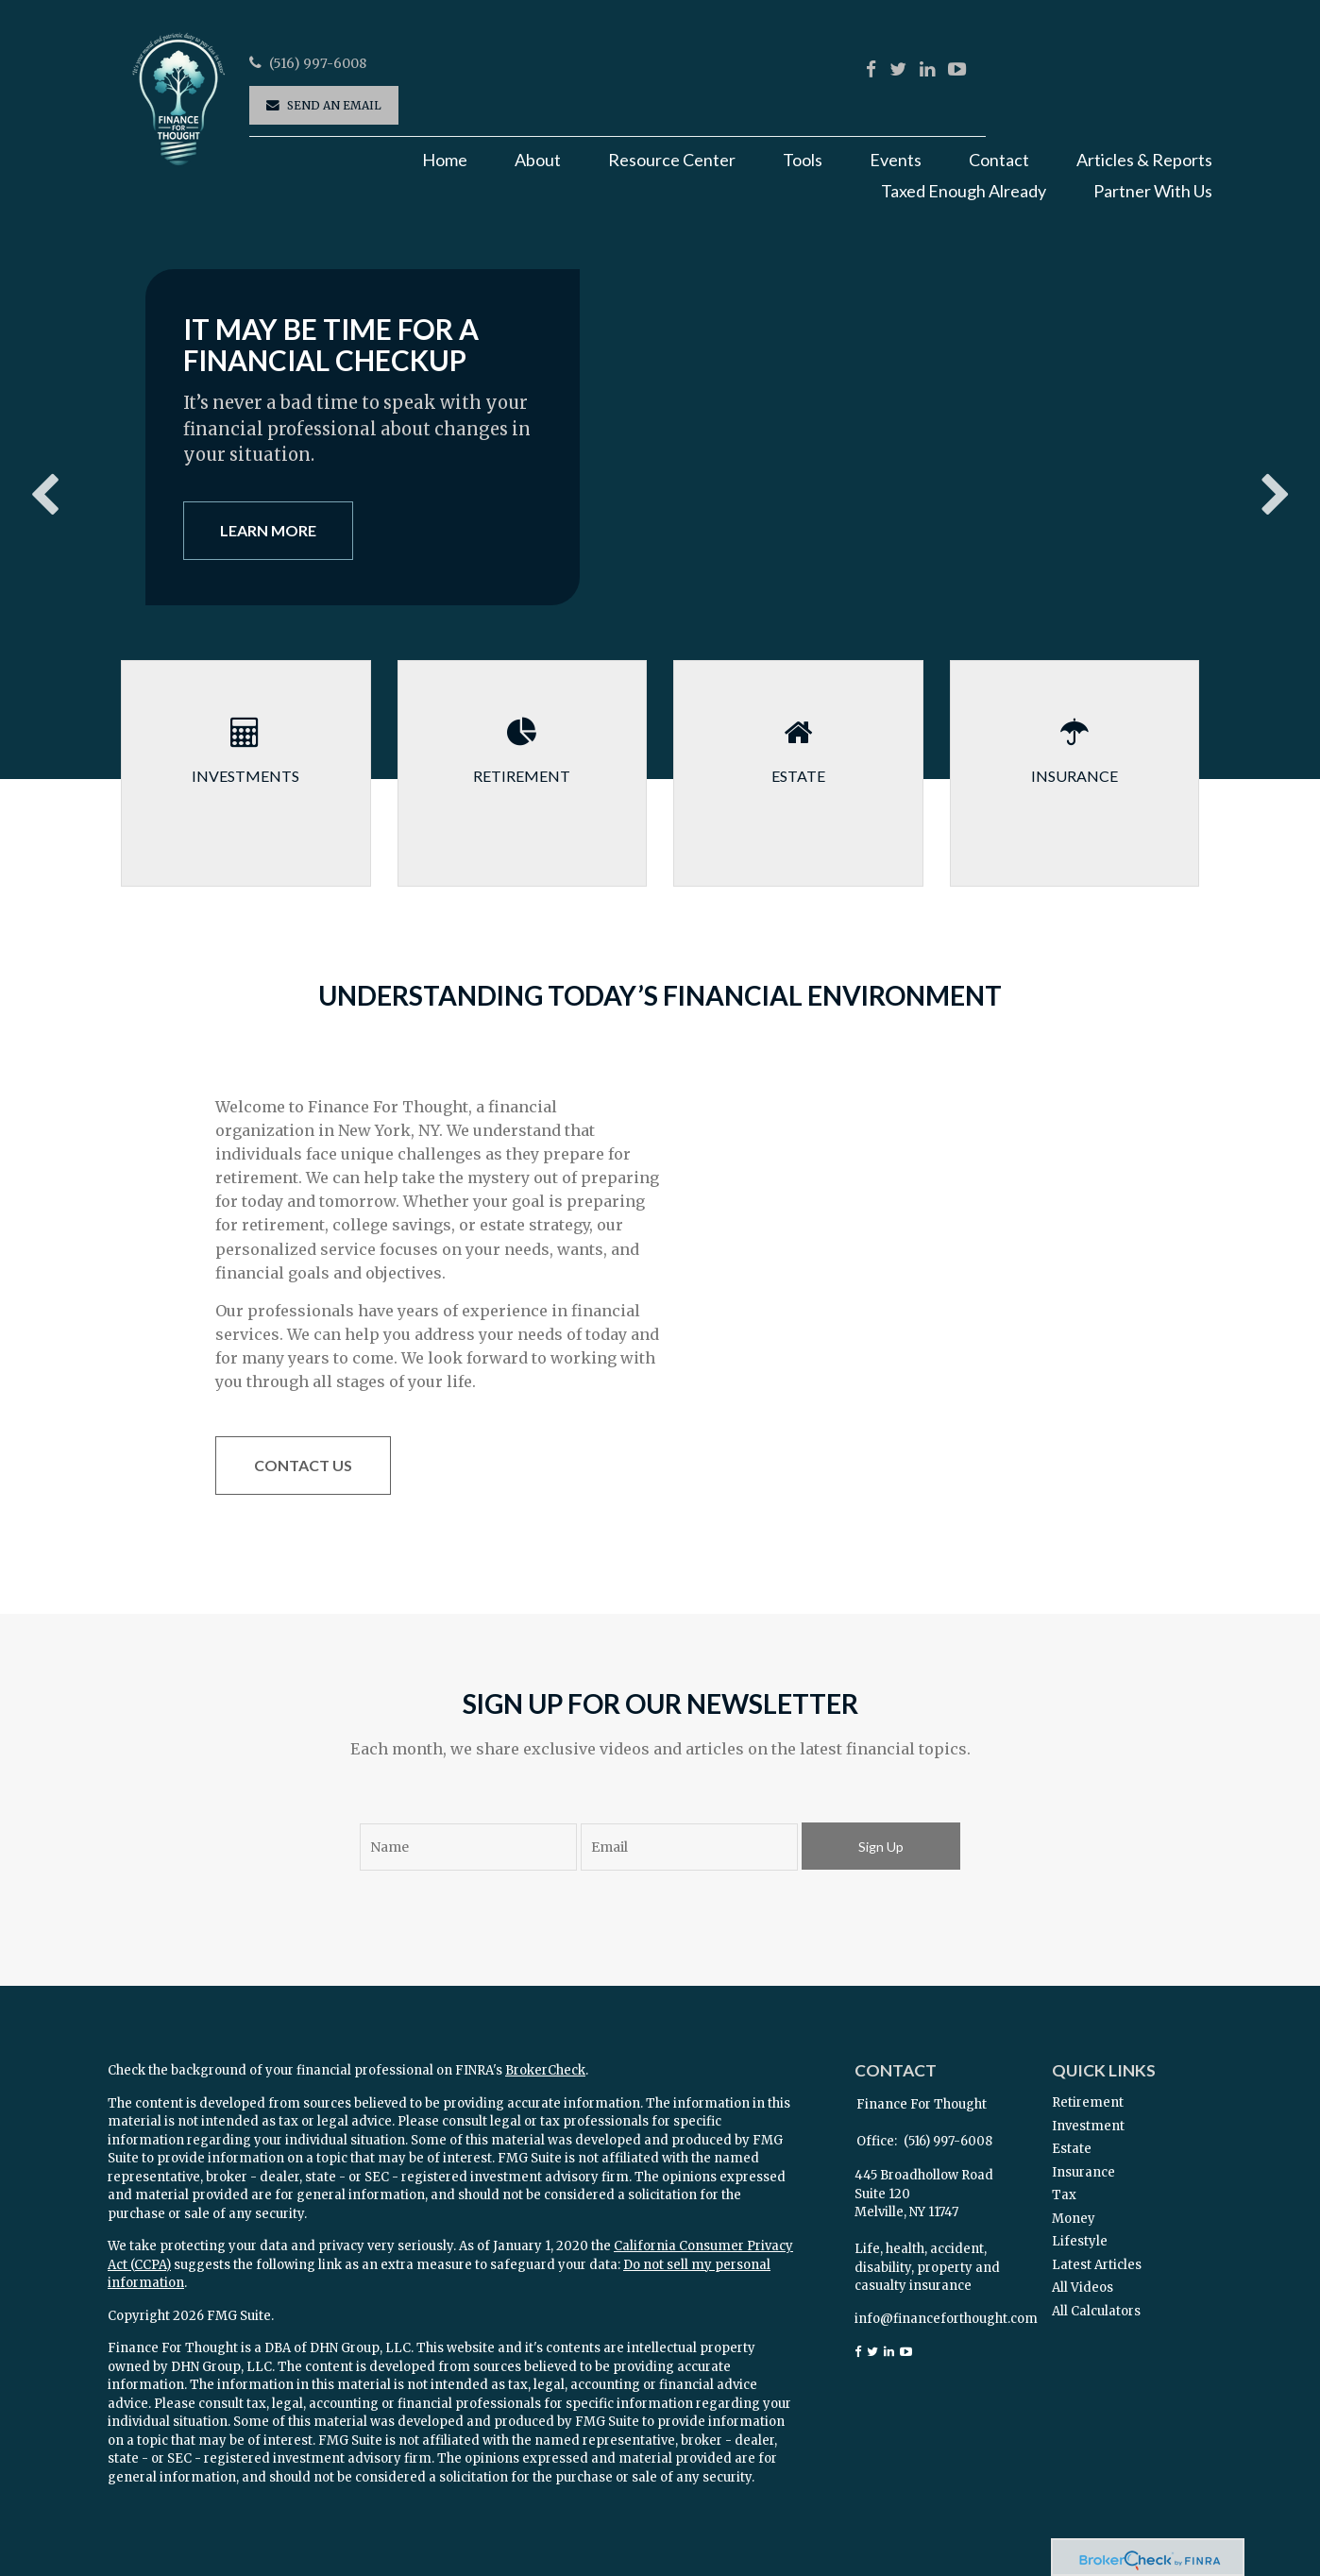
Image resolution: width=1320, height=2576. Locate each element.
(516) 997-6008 (317, 64)
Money (1073, 2219)
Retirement (1088, 2102)
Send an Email (334, 105)
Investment (1088, 2126)
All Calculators (1096, 2311)
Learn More (268, 530)
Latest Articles (1097, 2265)
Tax (1064, 2195)
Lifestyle (1080, 2241)
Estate (1072, 2149)
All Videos (1082, 2287)
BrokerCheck (545, 2070)
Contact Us (303, 1465)
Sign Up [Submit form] (881, 1847)
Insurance (1083, 2172)
